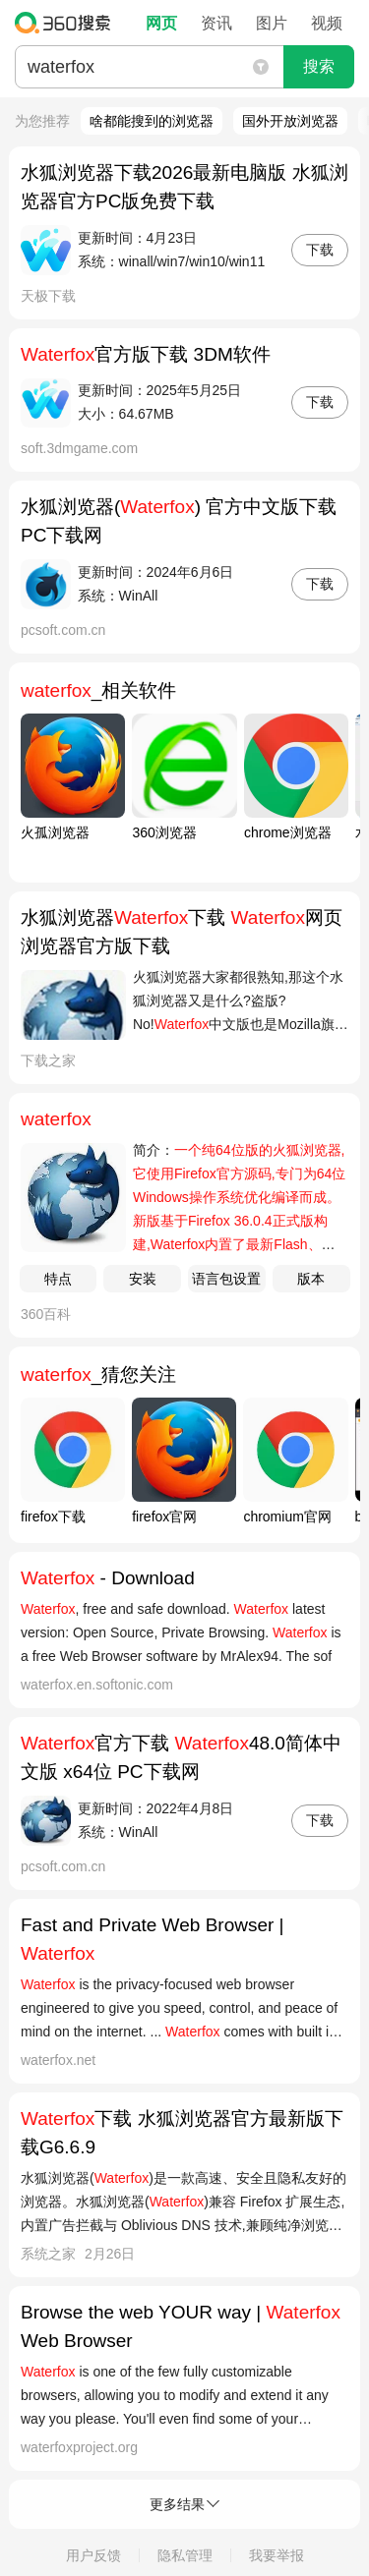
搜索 (319, 66)
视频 (326, 23)
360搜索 (67, 22)
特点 (58, 1279)
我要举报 (276, 2555)
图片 (271, 23)
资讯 (216, 23)
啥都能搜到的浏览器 (152, 121)
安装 (142, 1279)
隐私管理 (185, 2555)
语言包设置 (226, 1279)
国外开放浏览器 (290, 121)
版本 (311, 1279)
